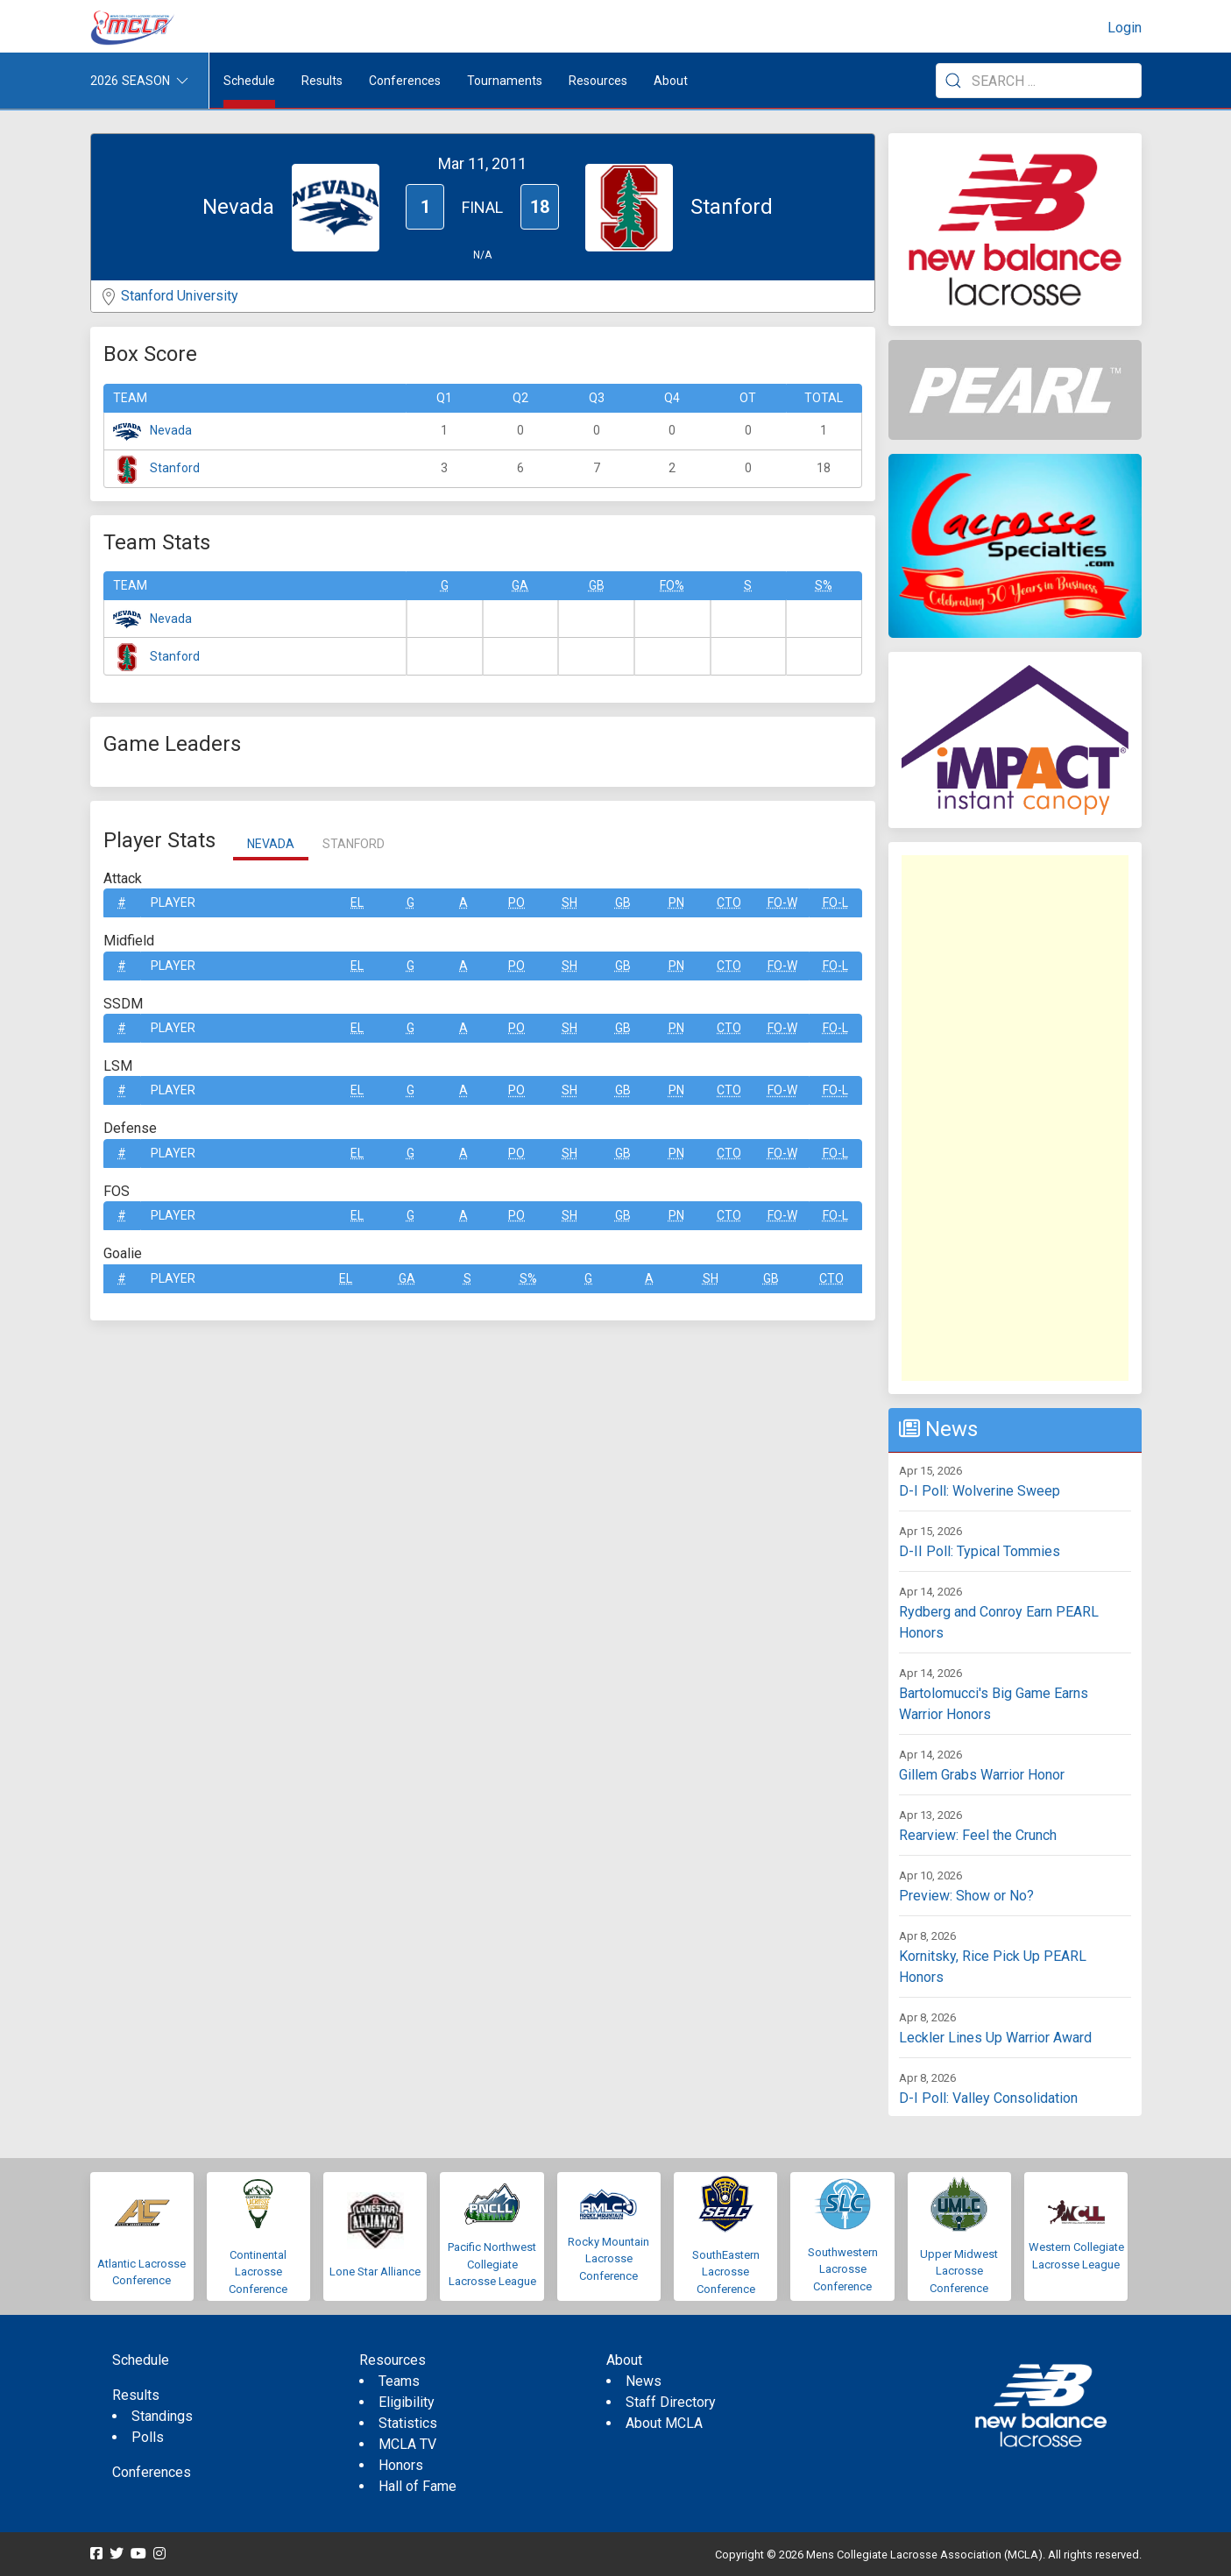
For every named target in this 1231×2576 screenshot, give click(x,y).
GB (597, 585)
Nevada (171, 430)
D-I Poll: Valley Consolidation (988, 2098)
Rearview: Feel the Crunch (978, 1835)
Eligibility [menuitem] (406, 2402)
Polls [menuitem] (147, 2437)
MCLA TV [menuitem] (407, 2444)
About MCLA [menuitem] (664, 2423)
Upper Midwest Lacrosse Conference (959, 2271)
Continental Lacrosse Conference (258, 2272)
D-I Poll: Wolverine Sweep (979, 1491)
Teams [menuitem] (399, 2381)
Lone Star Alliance (375, 2271)
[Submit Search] (953, 80)
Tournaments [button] (504, 81)
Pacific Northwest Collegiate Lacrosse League (492, 2264)
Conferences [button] (405, 81)
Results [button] (322, 81)
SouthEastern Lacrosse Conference (726, 2272)
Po (516, 902)
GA (520, 585)
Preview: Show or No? (966, 1895)
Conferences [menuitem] (151, 2472)
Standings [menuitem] (162, 2416)
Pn (676, 902)
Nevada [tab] (270, 844)
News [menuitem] (643, 2381)
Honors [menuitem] (400, 2465)
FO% (672, 585)
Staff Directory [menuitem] (671, 2402)
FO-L (835, 902)
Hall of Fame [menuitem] (417, 2486)
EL (357, 902)
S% (823, 585)
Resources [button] (598, 81)
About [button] (671, 81)
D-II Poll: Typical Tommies (979, 1551)
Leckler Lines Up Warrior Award (995, 2037)
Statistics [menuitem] (407, 2423)
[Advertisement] (1015, 1118)
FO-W (782, 902)
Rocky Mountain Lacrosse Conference (608, 2258)
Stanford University (179, 295)
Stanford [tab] (353, 844)
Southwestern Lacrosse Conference (843, 2269)
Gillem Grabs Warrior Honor (982, 1774)
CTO (729, 902)
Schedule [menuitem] (249, 81)
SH (569, 902)
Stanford (175, 468)
